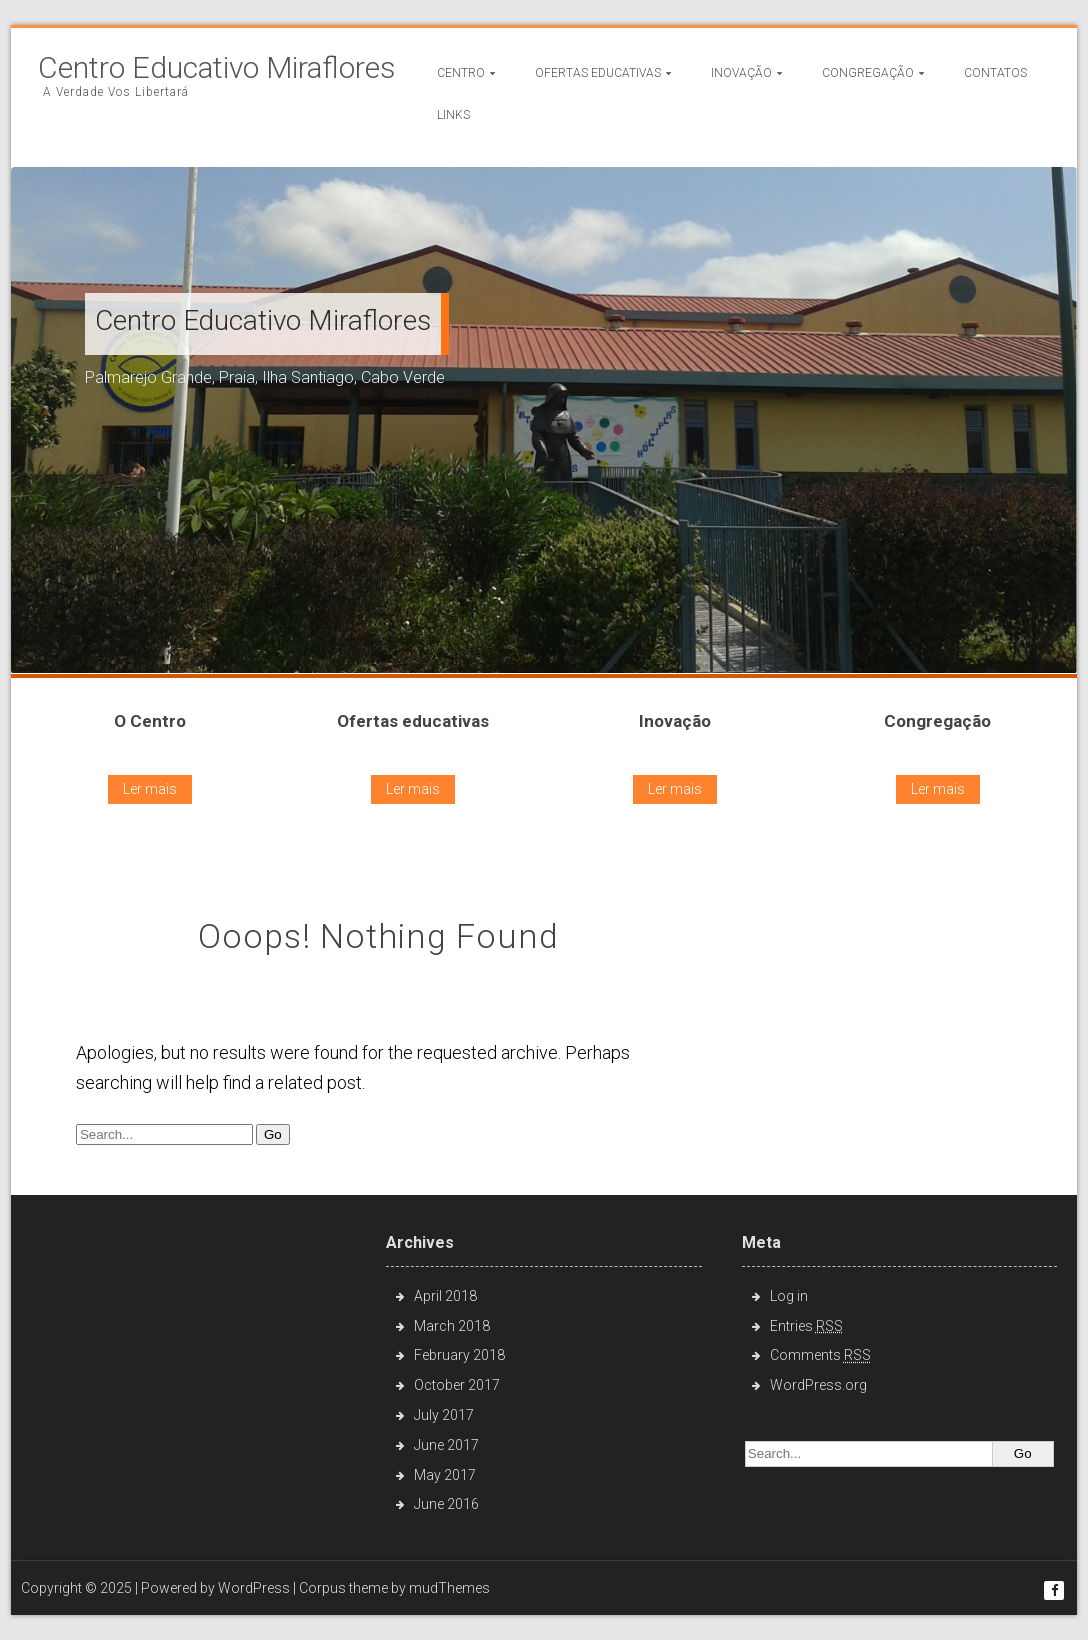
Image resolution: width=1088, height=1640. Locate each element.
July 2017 (444, 1415)
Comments (820, 1355)
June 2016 (446, 1504)
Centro (461, 73)
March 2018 (452, 1326)
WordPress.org (818, 1385)
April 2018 (445, 1296)
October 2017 (457, 1385)
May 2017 (445, 1475)
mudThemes (449, 1588)
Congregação (868, 73)
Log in (789, 1296)
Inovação (741, 73)
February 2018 (459, 1355)
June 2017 (446, 1445)
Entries (806, 1326)
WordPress (254, 1588)
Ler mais (150, 789)
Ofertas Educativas (598, 73)
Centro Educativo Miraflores (217, 68)
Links (453, 115)
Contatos (995, 73)
